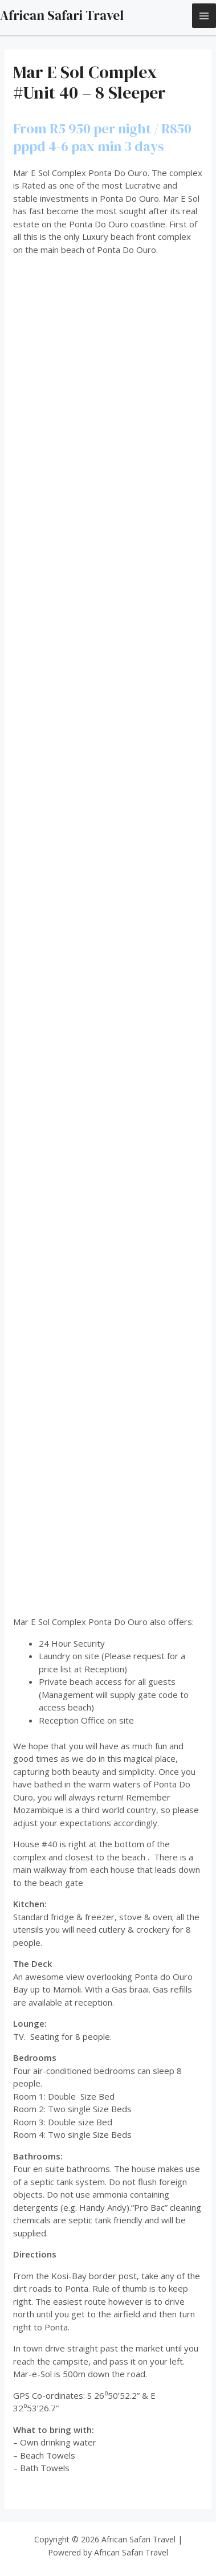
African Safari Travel (62, 15)
